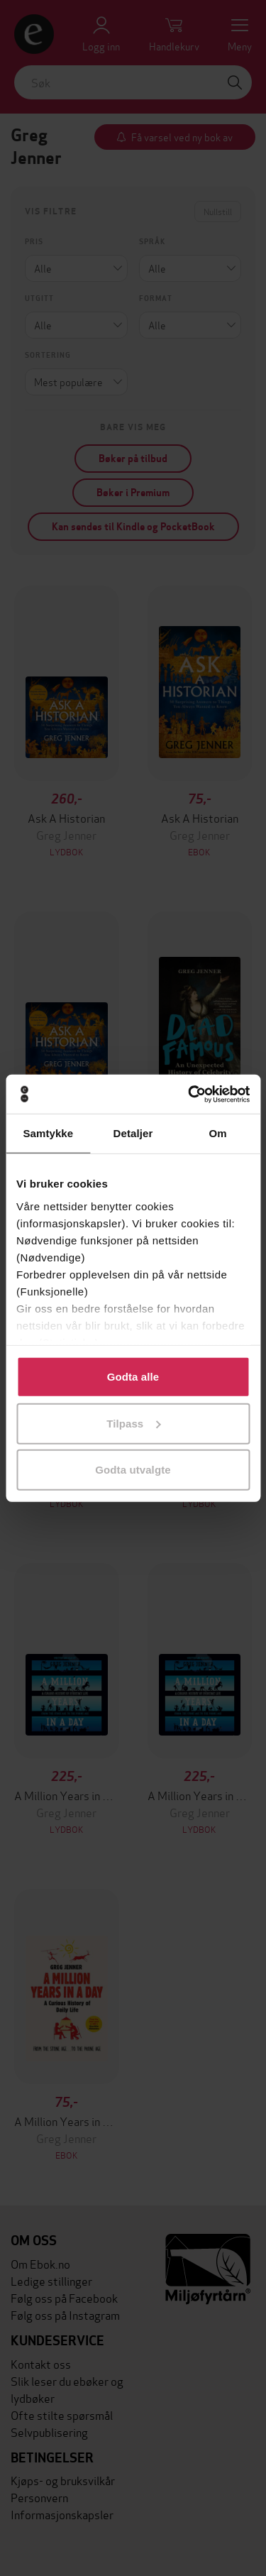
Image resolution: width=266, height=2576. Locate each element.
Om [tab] (218, 1133)
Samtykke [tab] (48, 1133)
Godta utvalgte (132, 1470)
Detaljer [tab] (133, 1133)
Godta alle (133, 1377)
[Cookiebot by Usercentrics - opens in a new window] (189, 1094)
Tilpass (133, 1423)
